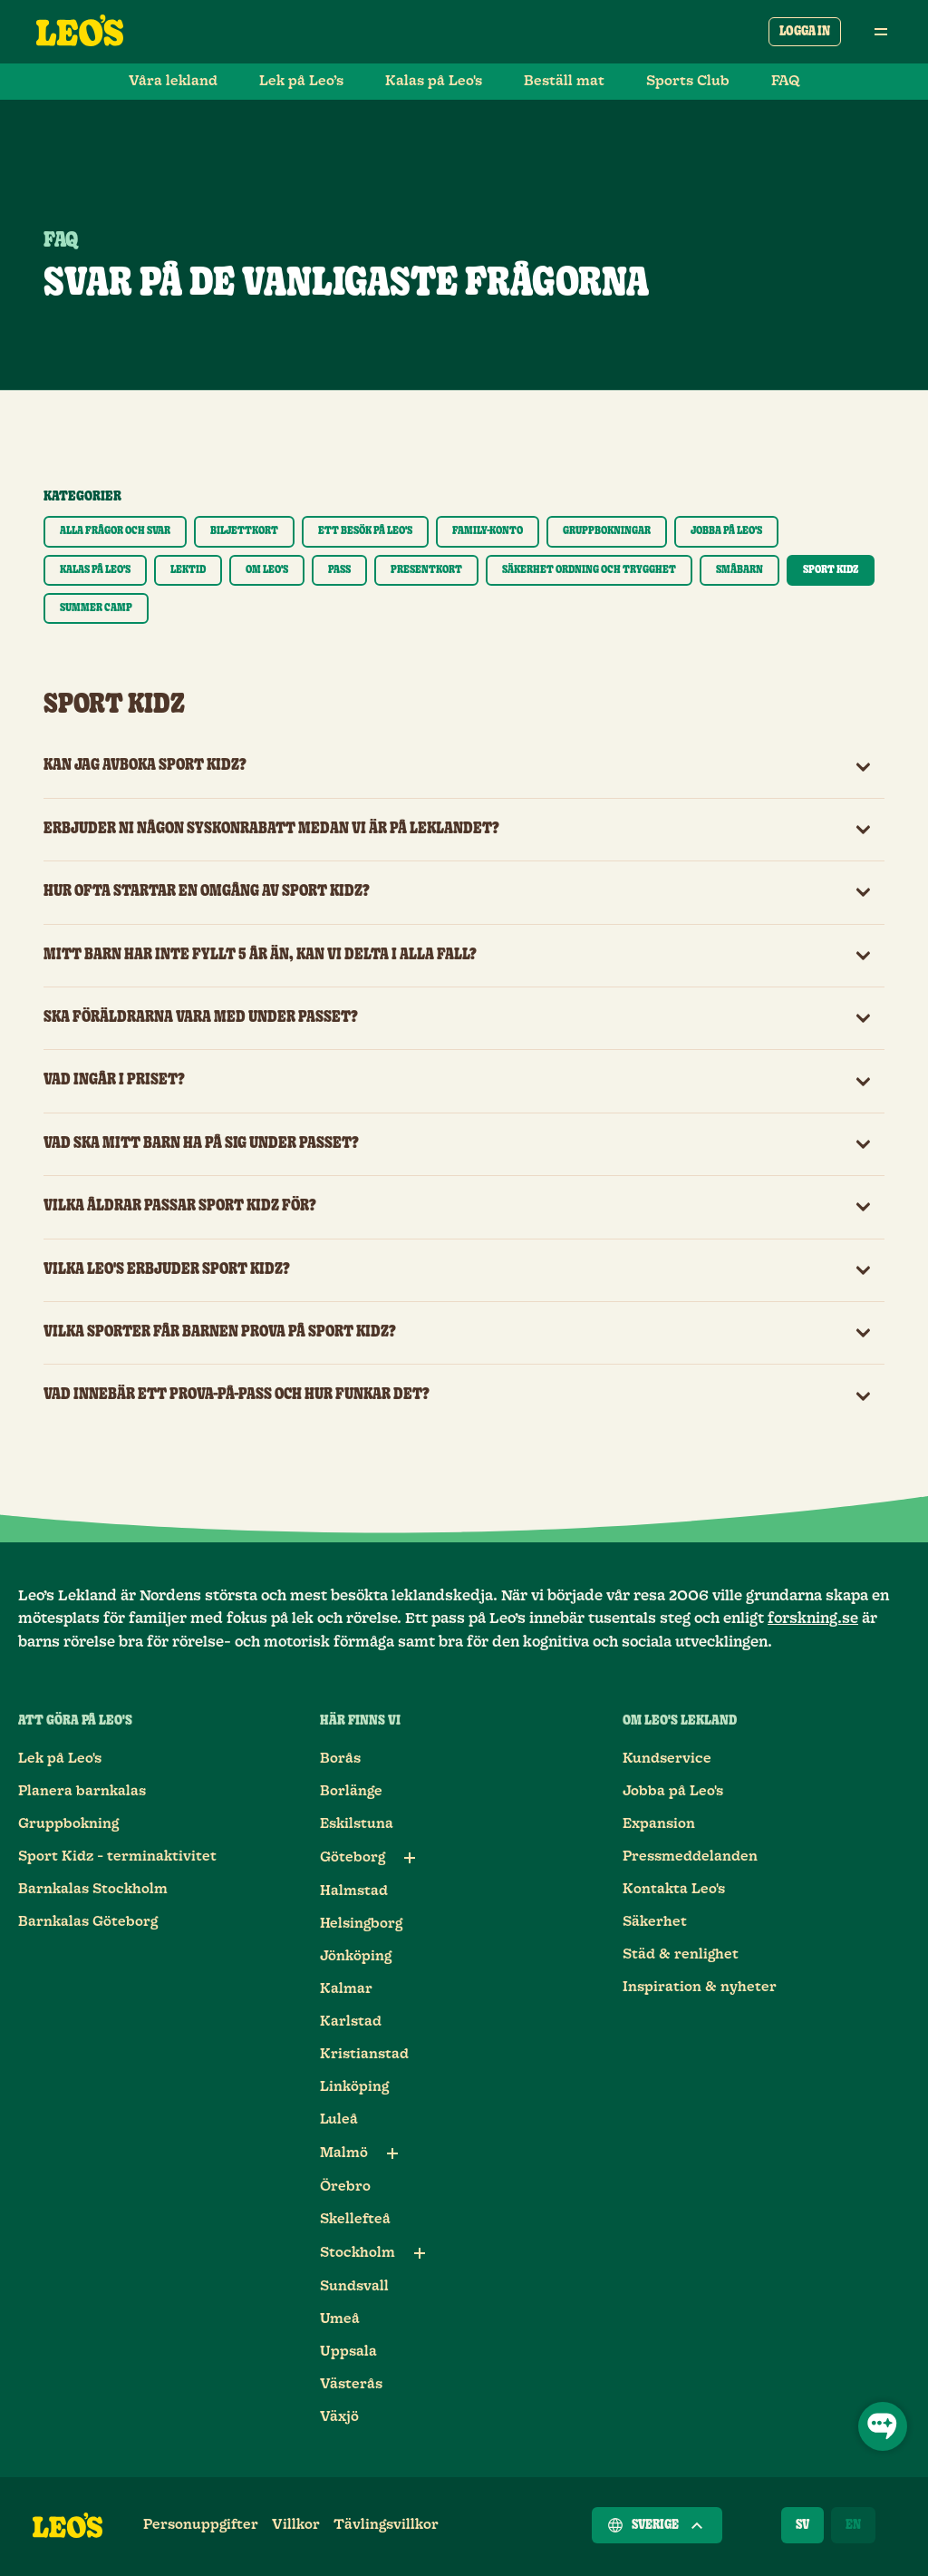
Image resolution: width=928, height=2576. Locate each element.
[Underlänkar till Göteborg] (409, 1858)
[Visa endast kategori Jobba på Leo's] (726, 531)
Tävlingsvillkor (386, 2525)
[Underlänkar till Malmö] (392, 2153)
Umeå (340, 2319)
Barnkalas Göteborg (88, 1922)
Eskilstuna (356, 1824)
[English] (853, 2525)
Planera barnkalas (82, 1791)
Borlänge (351, 1791)
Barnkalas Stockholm (93, 1889)
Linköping (354, 2087)
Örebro (345, 2186)
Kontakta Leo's (674, 1889)
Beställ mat (564, 81)
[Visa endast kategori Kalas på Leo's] (95, 570)
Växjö (339, 2417)
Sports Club (688, 81)
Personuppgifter (200, 2525)
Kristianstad (364, 2054)
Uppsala (348, 2351)
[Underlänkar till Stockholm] (419, 2253)
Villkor (296, 2525)
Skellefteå (355, 2219)
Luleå (339, 2119)
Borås (340, 1758)
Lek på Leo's (60, 1758)
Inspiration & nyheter (700, 1987)
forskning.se (813, 1618)
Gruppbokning (68, 1824)
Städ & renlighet (681, 1954)
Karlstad (351, 2021)
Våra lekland (173, 81)
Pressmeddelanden (690, 1856)
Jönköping (356, 1956)
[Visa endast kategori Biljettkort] (244, 531)
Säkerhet (655, 1922)
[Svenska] (802, 2525)
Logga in (804, 31)
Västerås (351, 2384)
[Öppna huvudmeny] (881, 32)
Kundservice (667, 1758)
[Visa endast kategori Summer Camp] (96, 608)
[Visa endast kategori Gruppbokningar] (606, 531)
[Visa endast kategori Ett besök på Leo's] (365, 531)
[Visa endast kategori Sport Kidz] (831, 570)
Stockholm (357, 2253)
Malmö (344, 2153)
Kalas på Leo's (433, 81)
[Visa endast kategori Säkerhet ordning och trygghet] (589, 570)
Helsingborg (361, 1923)
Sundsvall (354, 2286)
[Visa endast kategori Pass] (339, 570)
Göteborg (352, 1857)
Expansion (659, 1824)
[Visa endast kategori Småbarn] (739, 570)
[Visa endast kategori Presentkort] (426, 570)
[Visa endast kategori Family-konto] (487, 531)
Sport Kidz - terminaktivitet (117, 1856)
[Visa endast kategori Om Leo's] (266, 570)
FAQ (785, 81)
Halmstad (354, 1891)
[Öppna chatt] (882, 2426)
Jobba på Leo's (673, 1791)
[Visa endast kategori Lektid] (188, 570)
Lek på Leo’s (301, 81)
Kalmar (346, 1989)
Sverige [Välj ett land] (657, 2525)
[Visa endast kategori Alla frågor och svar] (115, 531)
